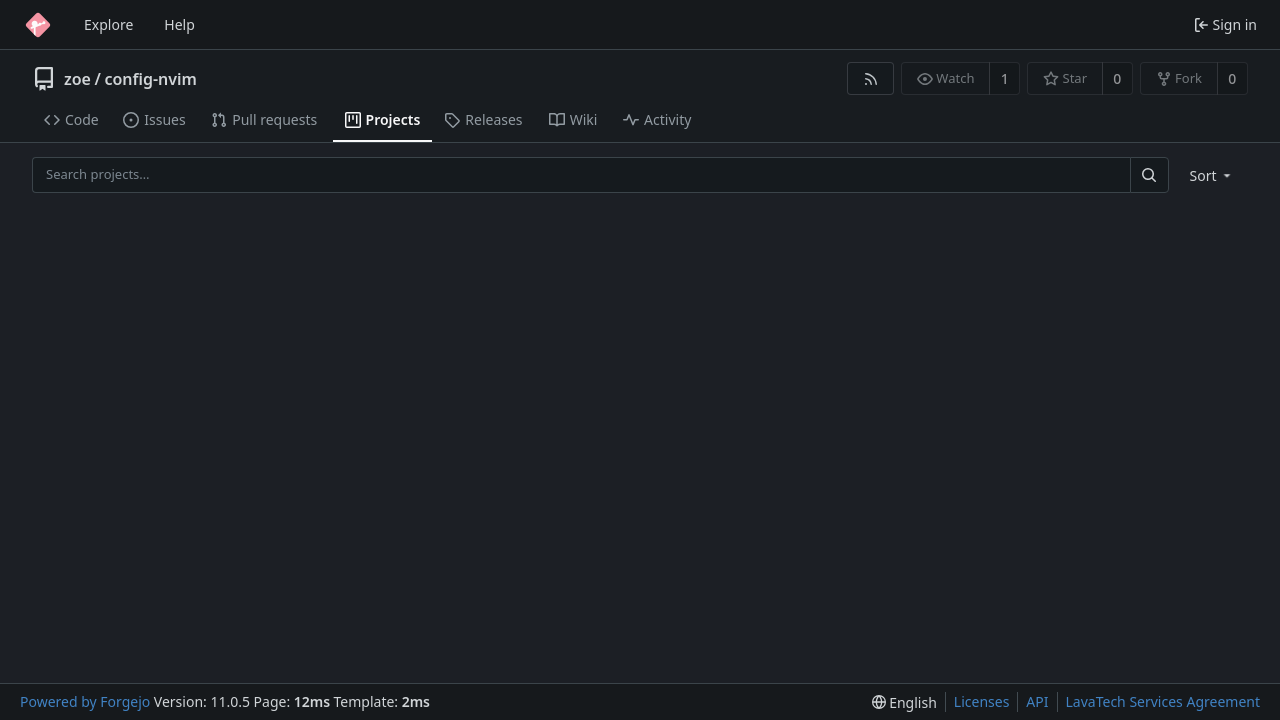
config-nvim (150, 79)
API (1037, 701)
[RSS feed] (870, 78)
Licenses (982, 701)
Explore (108, 24)
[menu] (1212, 175)
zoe (77, 79)
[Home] (38, 25)
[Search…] (1149, 174)
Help (179, 24)
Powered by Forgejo (85, 701)
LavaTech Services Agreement (1163, 701)
